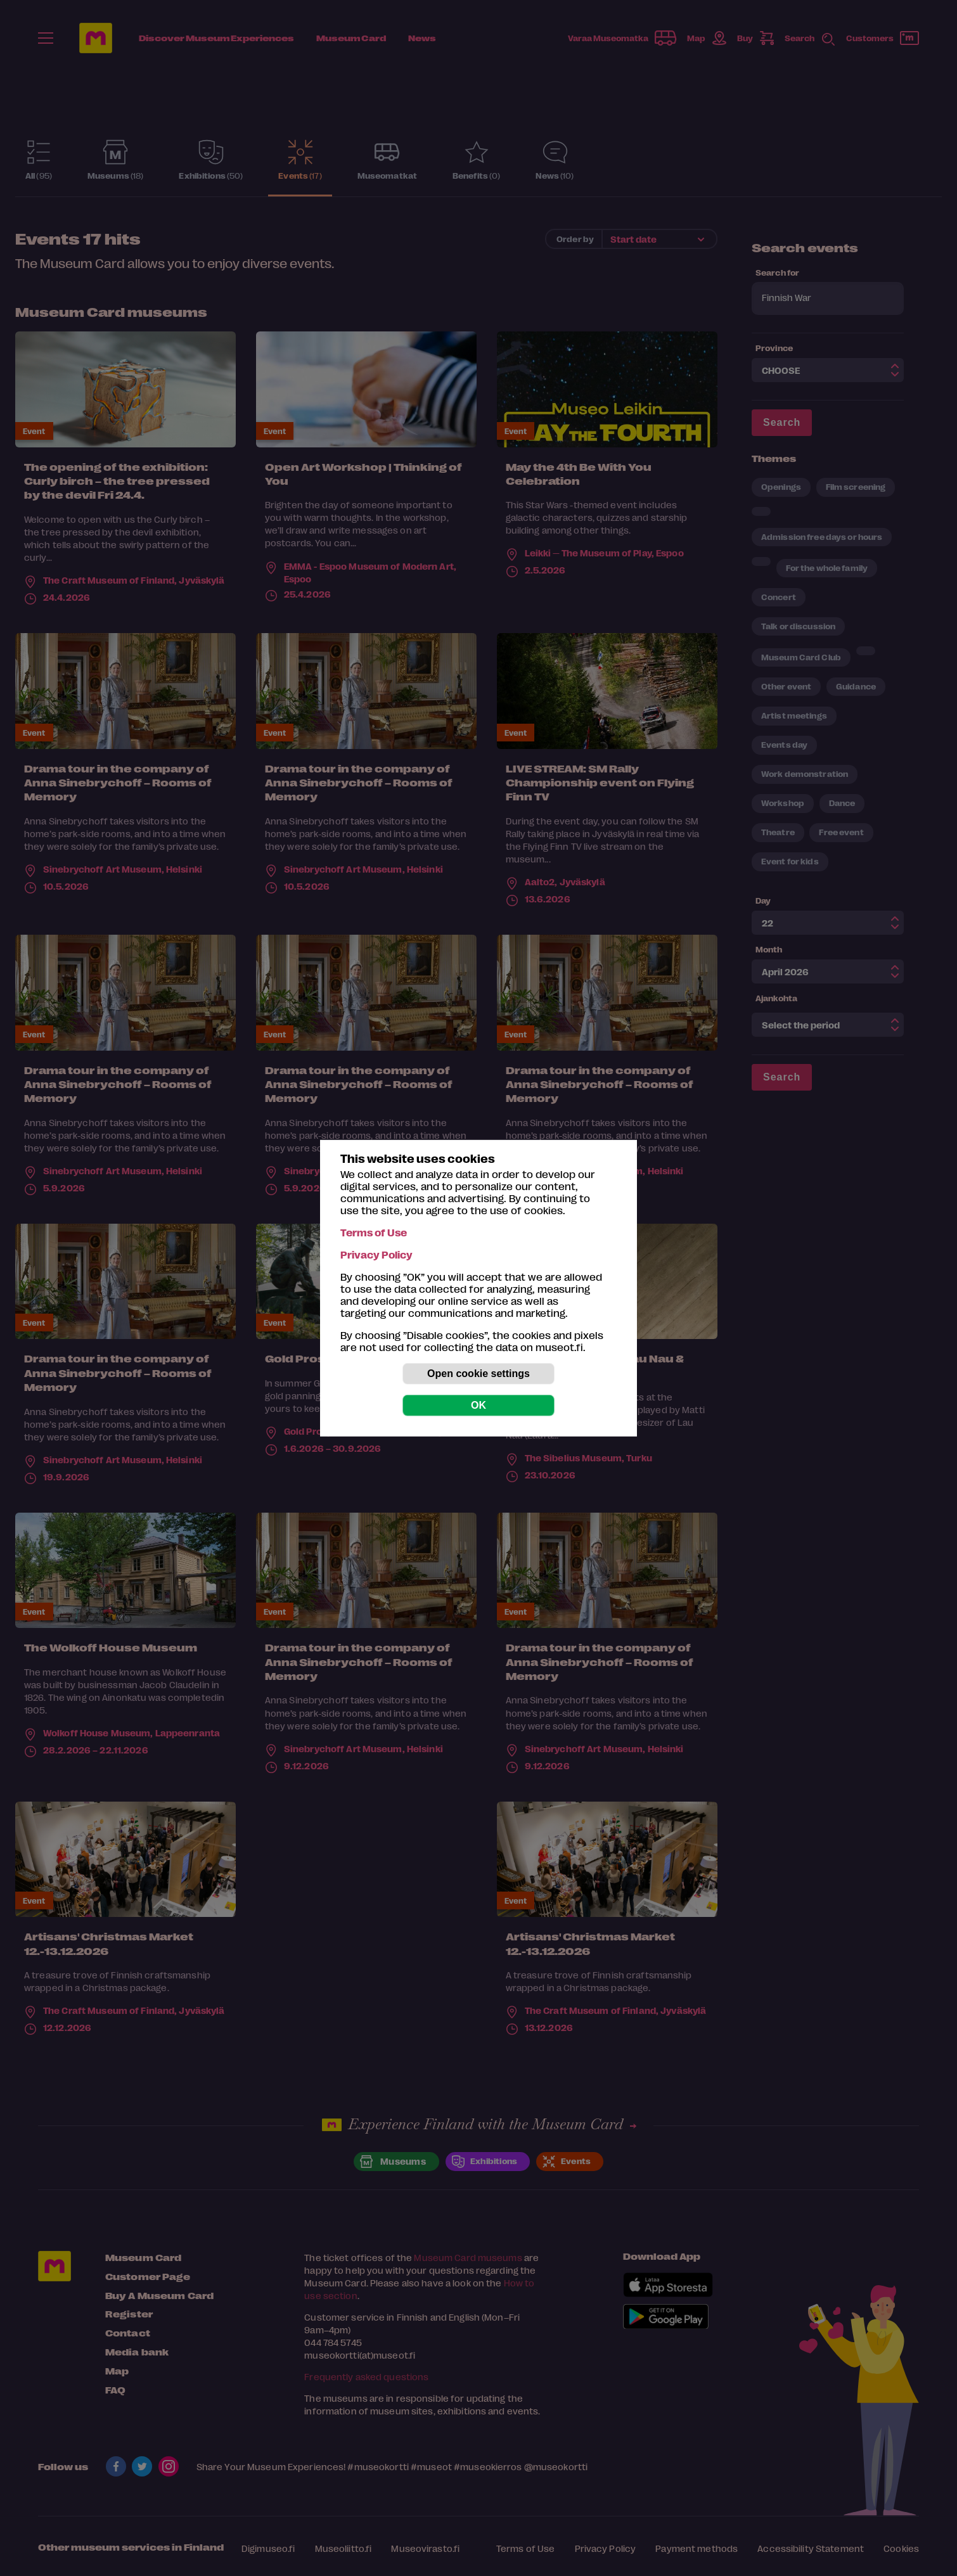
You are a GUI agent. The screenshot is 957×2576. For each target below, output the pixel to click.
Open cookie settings (478, 1373)
